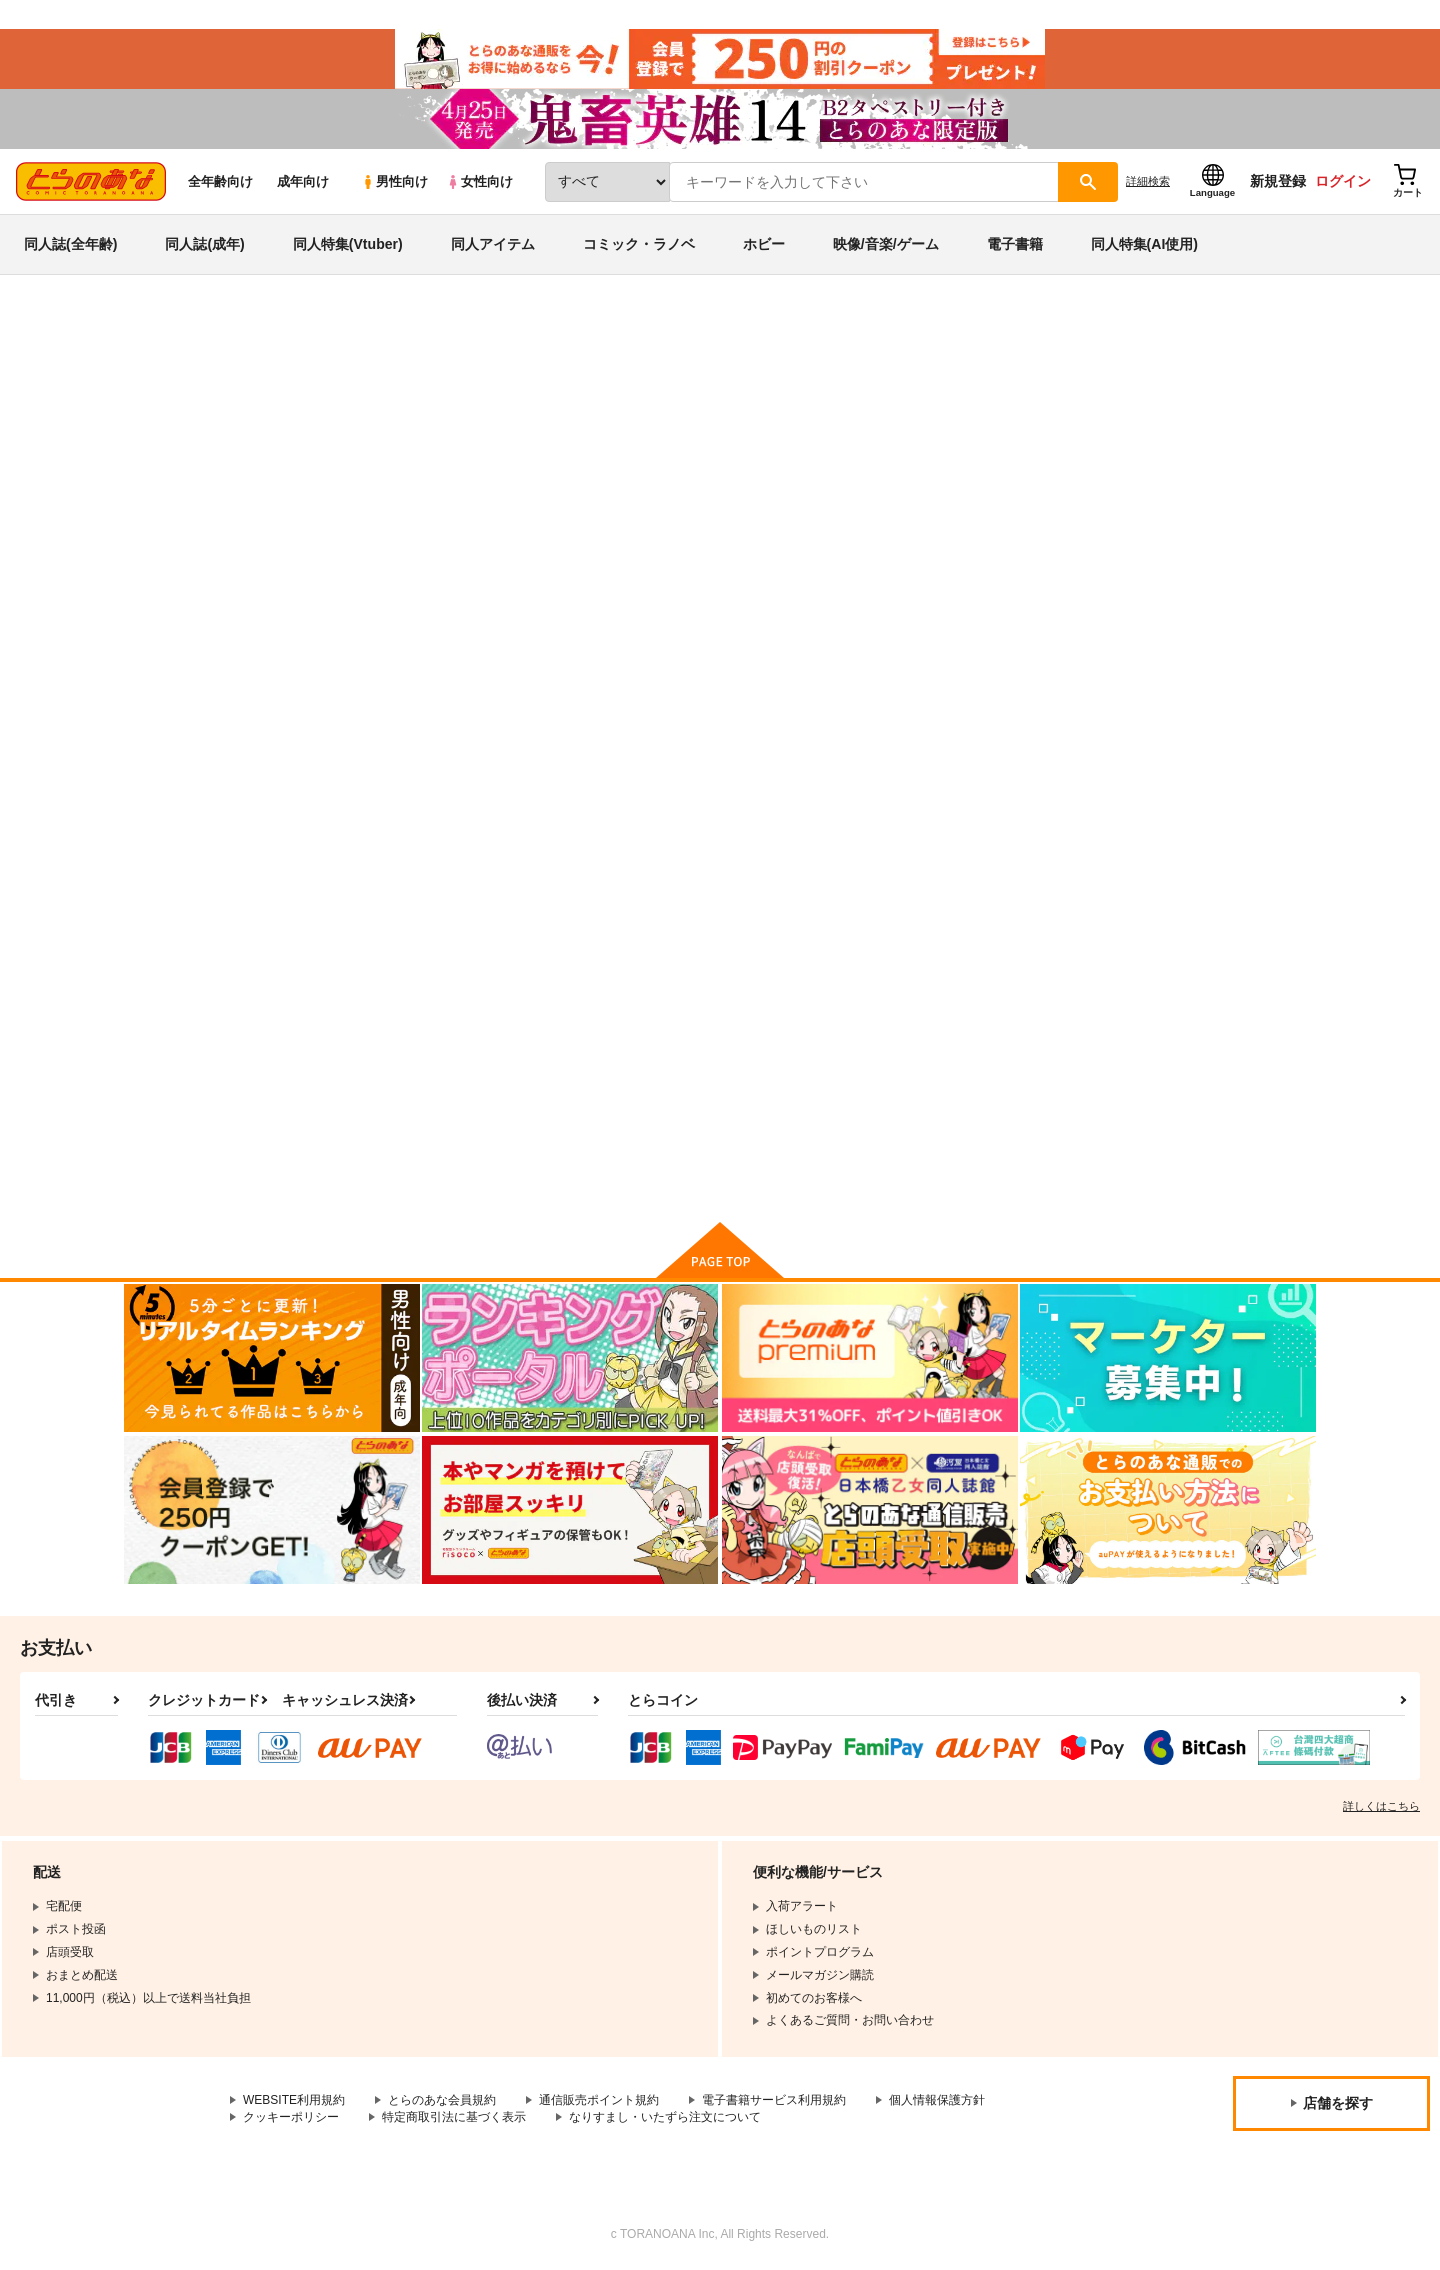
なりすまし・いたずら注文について (665, 2117)
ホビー (764, 244)
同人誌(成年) (204, 244)
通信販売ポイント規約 (599, 2100)
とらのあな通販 (162, 331)
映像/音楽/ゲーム (886, 244)
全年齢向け (220, 181)
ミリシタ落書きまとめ (1153, 426)
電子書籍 (1015, 244)
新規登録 (1278, 181)
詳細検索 (1148, 181)
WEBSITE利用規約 (294, 2100)
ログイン (1343, 181)
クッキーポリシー (291, 2117)
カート (483, 1154)
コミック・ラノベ (639, 244)
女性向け (479, 181)
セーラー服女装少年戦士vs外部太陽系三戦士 (828, 964)
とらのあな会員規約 (442, 2100)
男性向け (394, 181)
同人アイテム (493, 244)
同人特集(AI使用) (1144, 244)
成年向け (303, 181)
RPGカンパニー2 (993, 426)
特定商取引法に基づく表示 (454, 2117)
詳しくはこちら (1381, 1806)
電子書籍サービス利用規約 (774, 2100)
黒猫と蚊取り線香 (990, 955)
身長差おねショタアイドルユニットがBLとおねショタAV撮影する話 (720, 426)
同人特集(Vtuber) (348, 244)
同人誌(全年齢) (70, 244)
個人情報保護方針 (937, 2100)
